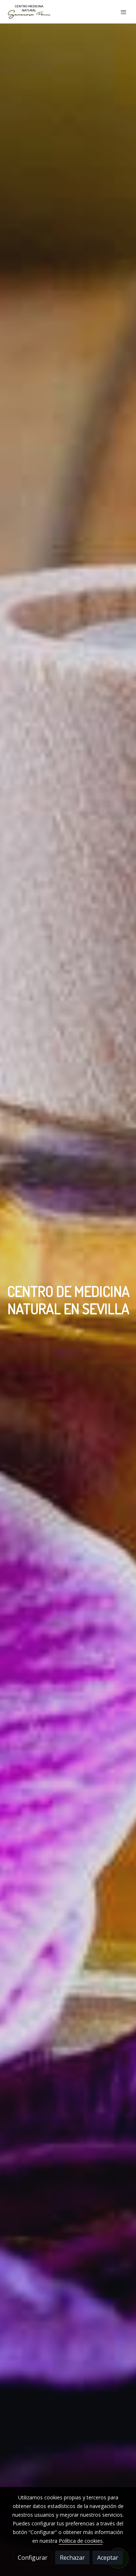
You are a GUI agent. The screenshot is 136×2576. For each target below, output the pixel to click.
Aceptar (107, 2558)
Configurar (33, 2558)
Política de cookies (81, 2540)
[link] (29, 12)
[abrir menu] (123, 12)
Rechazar (72, 2558)
